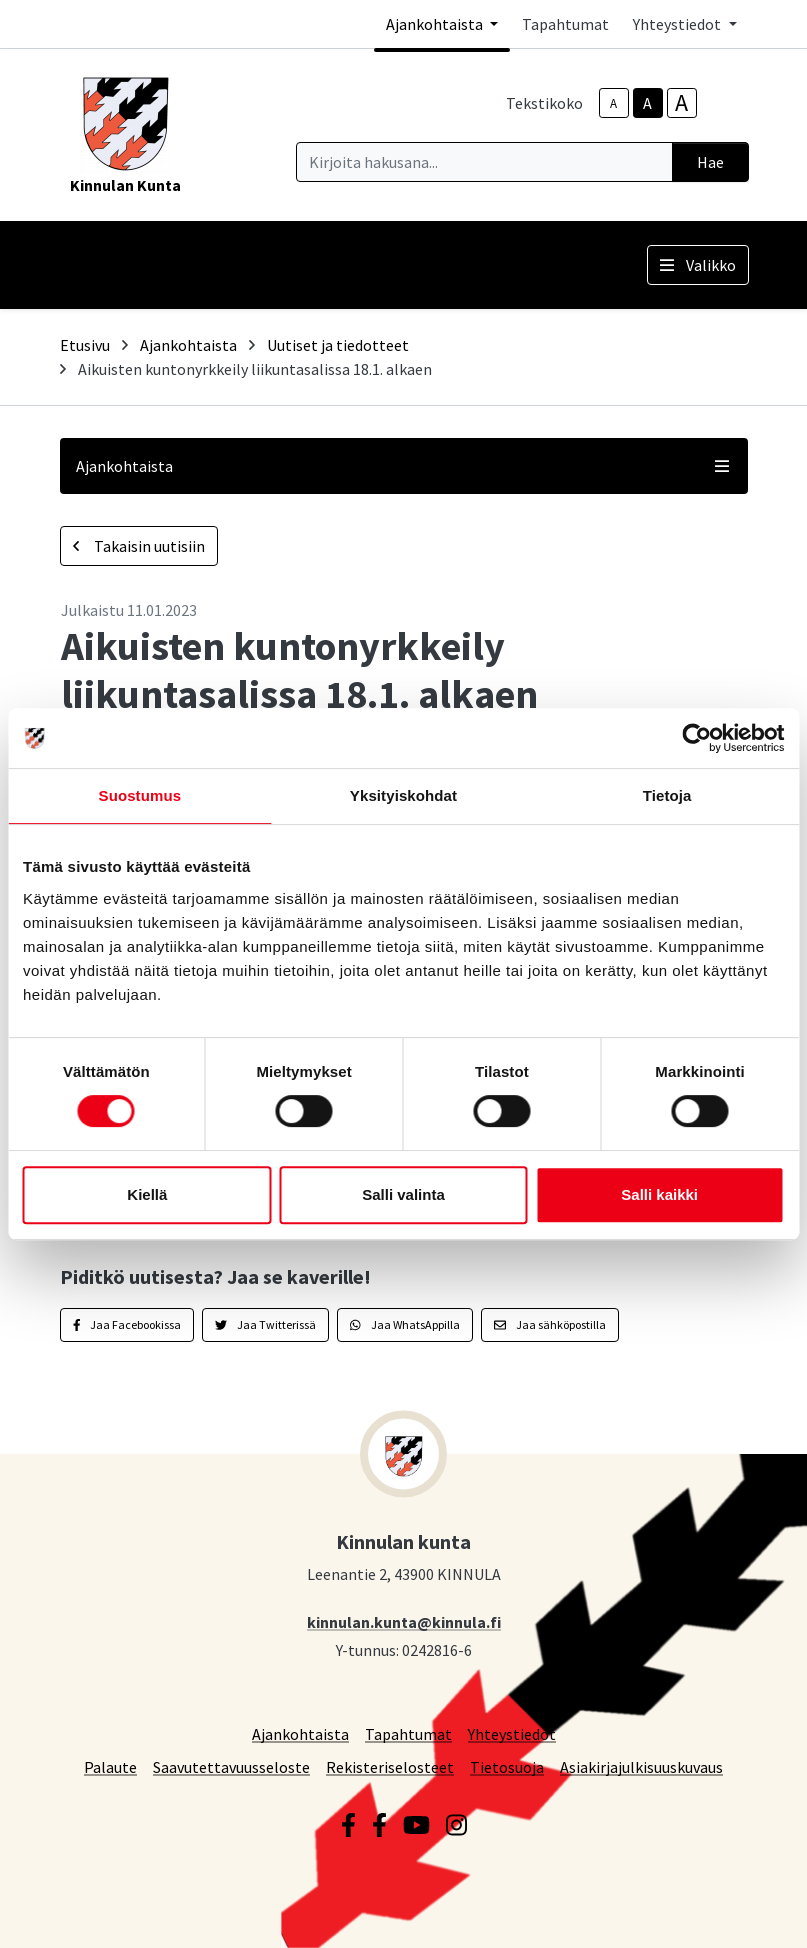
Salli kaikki (659, 1194)
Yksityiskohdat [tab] (403, 795)
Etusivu (85, 345)
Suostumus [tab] (140, 795)
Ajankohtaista (188, 345)
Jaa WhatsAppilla (405, 1324)
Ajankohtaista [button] (436, 24)
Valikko (698, 265)
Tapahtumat (565, 24)
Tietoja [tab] (667, 795)
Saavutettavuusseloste (231, 1766)
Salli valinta (403, 1194)
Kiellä (147, 1194)
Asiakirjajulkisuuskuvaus (641, 1766)
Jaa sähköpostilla (550, 1324)
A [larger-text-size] (681, 103)
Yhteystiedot (512, 1733)
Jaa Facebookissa (127, 1324)
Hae (710, 162)
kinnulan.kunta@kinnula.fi (404, 1621)
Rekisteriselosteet (390, 1766)
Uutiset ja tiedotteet (338, 345)
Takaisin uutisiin (139, 546)
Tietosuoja (507, 1766)
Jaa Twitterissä (265, 1324)
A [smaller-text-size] (613, 103)
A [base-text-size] (647, 103)
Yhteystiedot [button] (678, 24)
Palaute (110, 1766)
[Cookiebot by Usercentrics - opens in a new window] (696, 738)
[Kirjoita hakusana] (484, 162)
